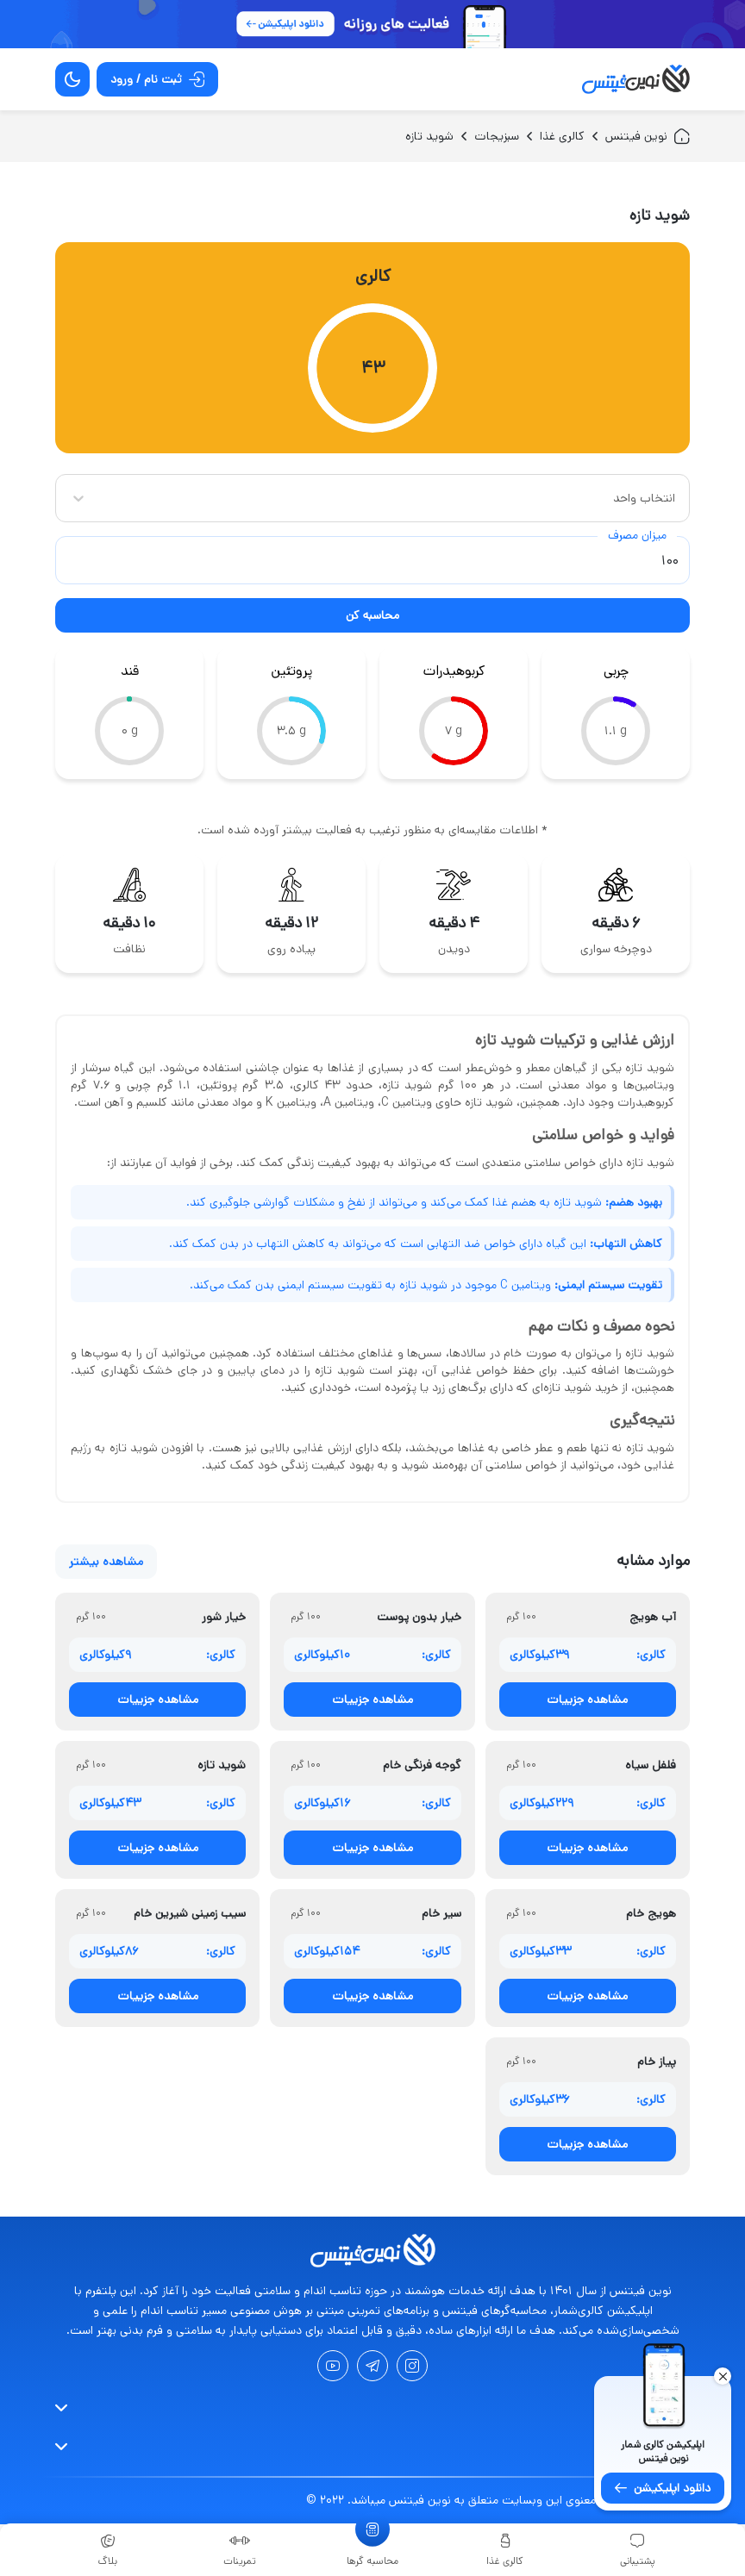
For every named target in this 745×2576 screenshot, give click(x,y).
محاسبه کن (372, 615)
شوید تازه (429, 136)
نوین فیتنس (647, 136)
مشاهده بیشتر (106, 1561)
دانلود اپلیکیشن (663, 2488)
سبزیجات (496, 136)
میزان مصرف (637, 535)
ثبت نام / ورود (157, 79)
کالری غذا (562, 136)
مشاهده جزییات (587, 1699)
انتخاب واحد (644, 498)
